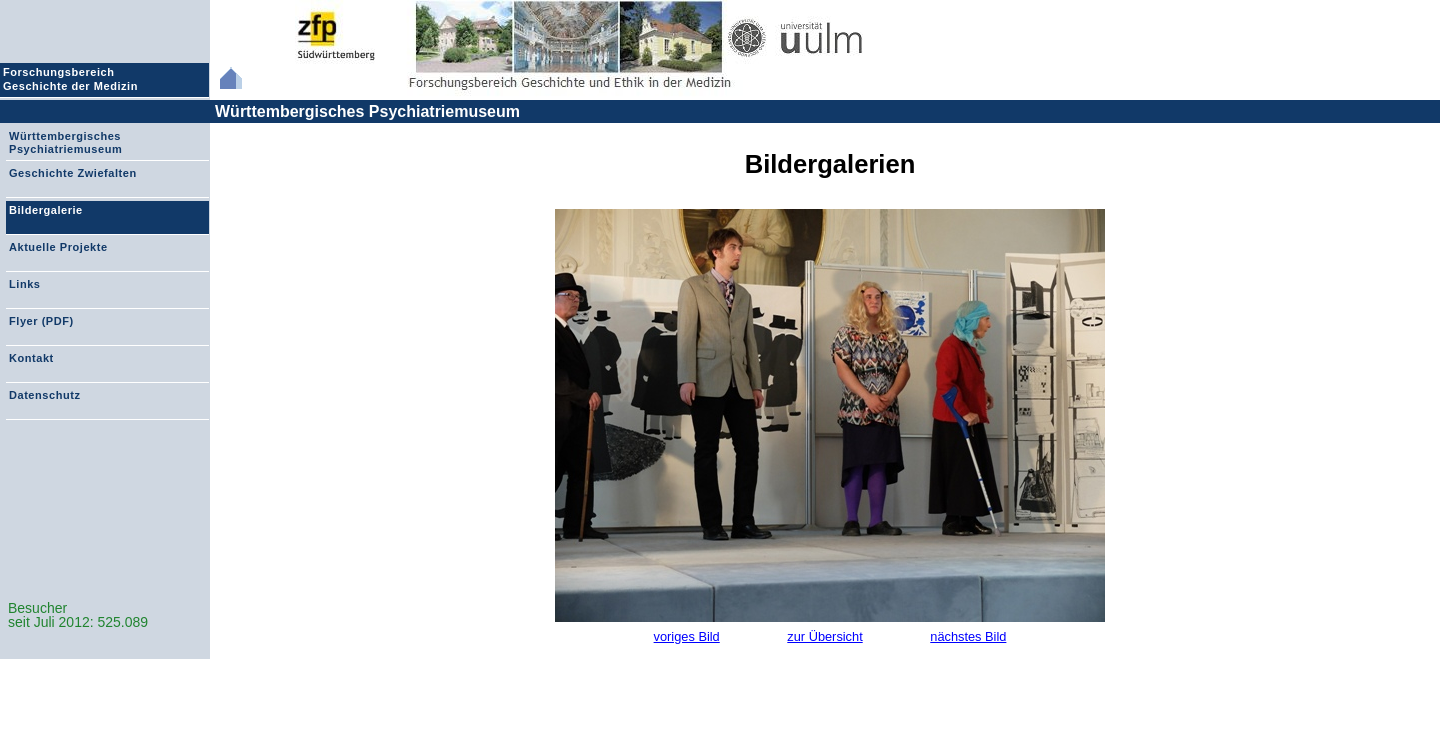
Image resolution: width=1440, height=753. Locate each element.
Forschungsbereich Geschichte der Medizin (73, 79)
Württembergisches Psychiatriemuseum (367, 111)
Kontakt (31, 358)
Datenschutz (44, 395)
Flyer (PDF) (41, 321)
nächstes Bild (968, 636)
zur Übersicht (824, 636)
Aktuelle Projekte (58, 247)
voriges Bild (687, 636)
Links (24, 284)
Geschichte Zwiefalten (73, 173)
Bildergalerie (46, 210)
